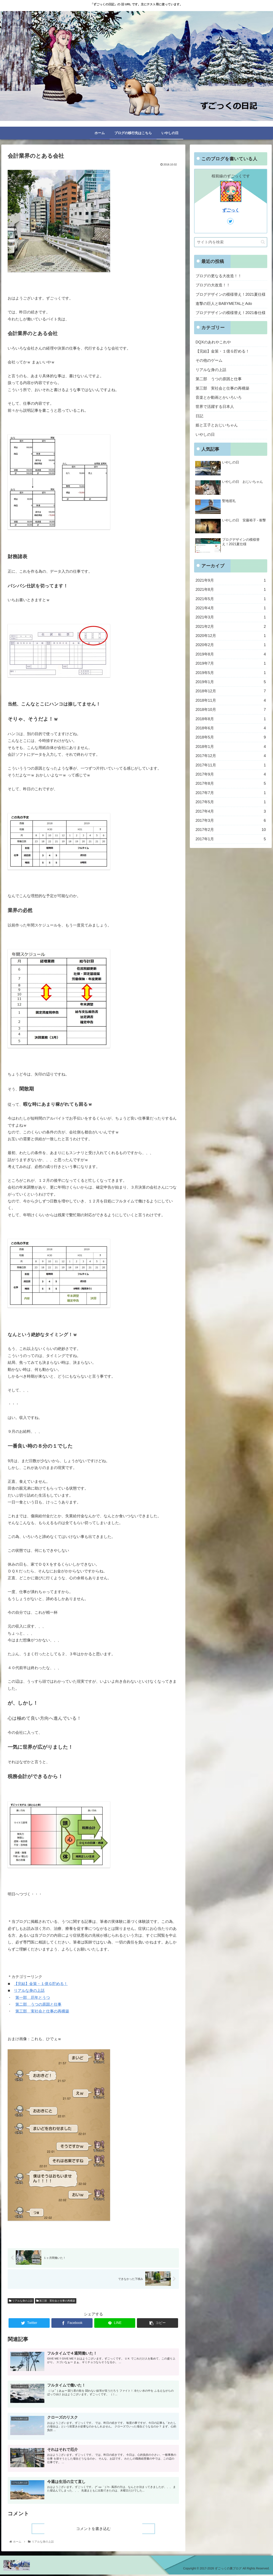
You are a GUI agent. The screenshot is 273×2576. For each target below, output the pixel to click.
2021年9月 (231, 580)
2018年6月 (231, 728)
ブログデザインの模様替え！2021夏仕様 (231, 294)
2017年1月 (231, 839)
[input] (230, 242)
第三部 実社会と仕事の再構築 (42, 2011)
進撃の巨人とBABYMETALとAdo (224, 303)
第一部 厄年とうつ (32, 1997)
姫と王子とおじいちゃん (217, 425)
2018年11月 (231, 700)
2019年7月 (231, 663)
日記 (199, 416)
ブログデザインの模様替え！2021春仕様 (231, 313)
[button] (263, 242)
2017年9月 (231, 774)
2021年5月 (231, 598)
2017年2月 (231, 829)
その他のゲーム (209, 360)
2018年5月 (231, 737)
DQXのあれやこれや (213, 342)
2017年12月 (231, 755)
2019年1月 (231, 681)
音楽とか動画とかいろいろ (219, 397)
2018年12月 (231, 691)
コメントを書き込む (93, 2530)
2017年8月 (231, 783)
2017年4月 (231, 811)
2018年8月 (231, 719)
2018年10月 (231, 709)
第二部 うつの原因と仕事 (38, 2004)
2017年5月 (231, 802)
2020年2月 (231, 644)
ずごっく (230, 210)
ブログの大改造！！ (213, 285)
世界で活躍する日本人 (215, 406)
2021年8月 (231, 589)
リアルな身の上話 (29, 1990)
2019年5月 (231, 672)
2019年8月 (231, 654)
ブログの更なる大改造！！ (219, 276)
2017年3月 (231, 820)
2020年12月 (231, 635)
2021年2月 (231, 626)
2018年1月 (231, 746)
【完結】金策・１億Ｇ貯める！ (41, 1984)
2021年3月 (231, 617)
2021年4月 (231, 608)
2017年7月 (231, 792)
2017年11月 (231, 765)
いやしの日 (205, 434)
